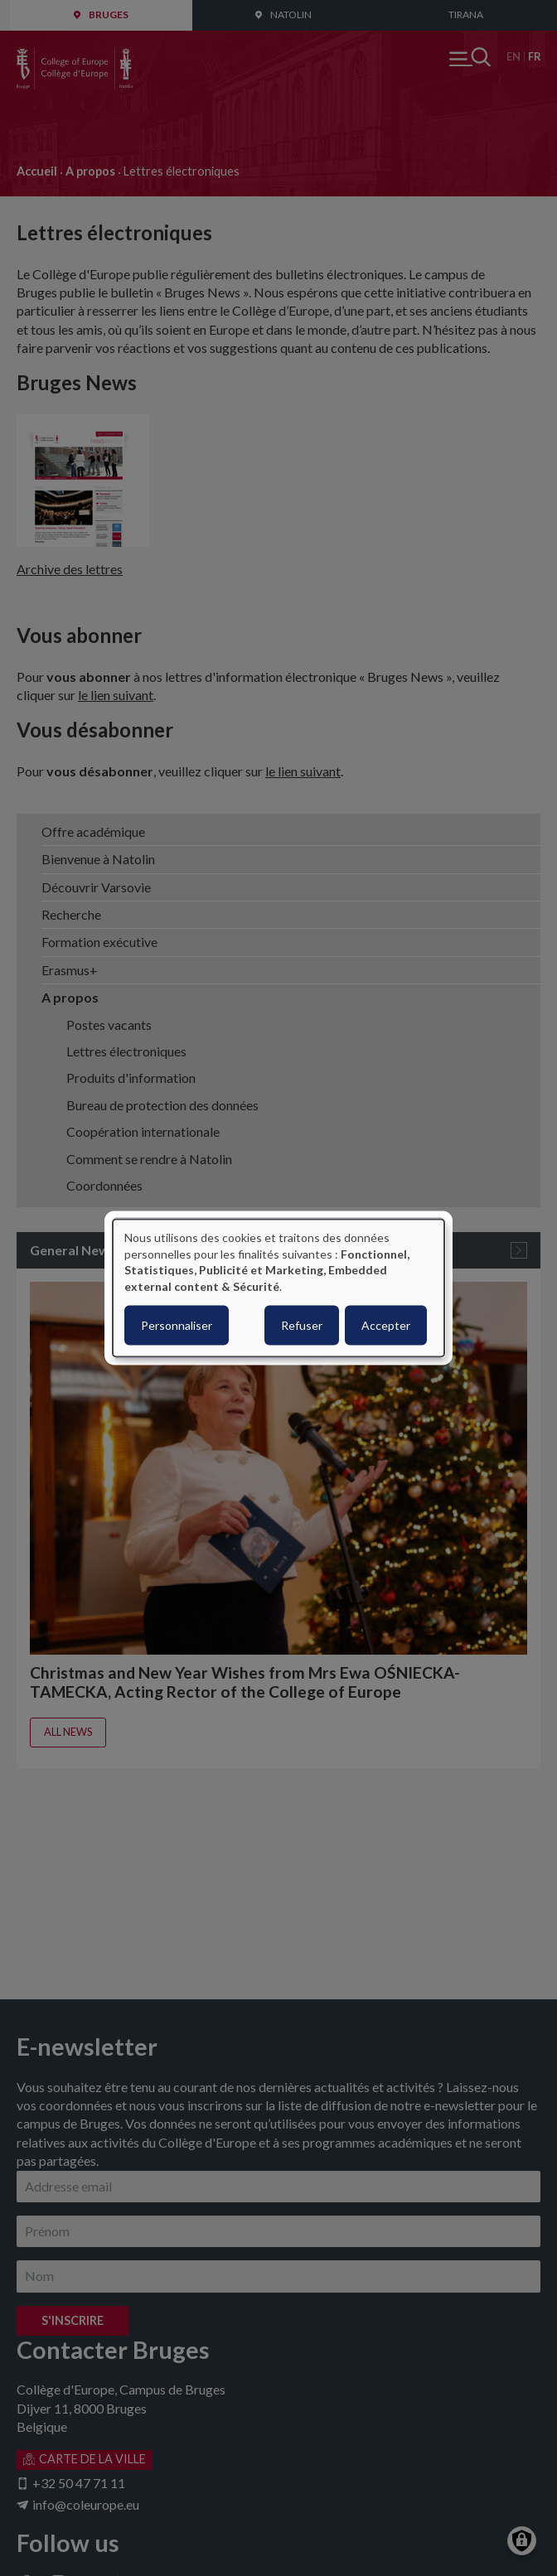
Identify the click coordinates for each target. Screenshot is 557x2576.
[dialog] (278, 1288)
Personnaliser (176, 1325)
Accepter (385, 1325)
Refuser (301, 1325)
